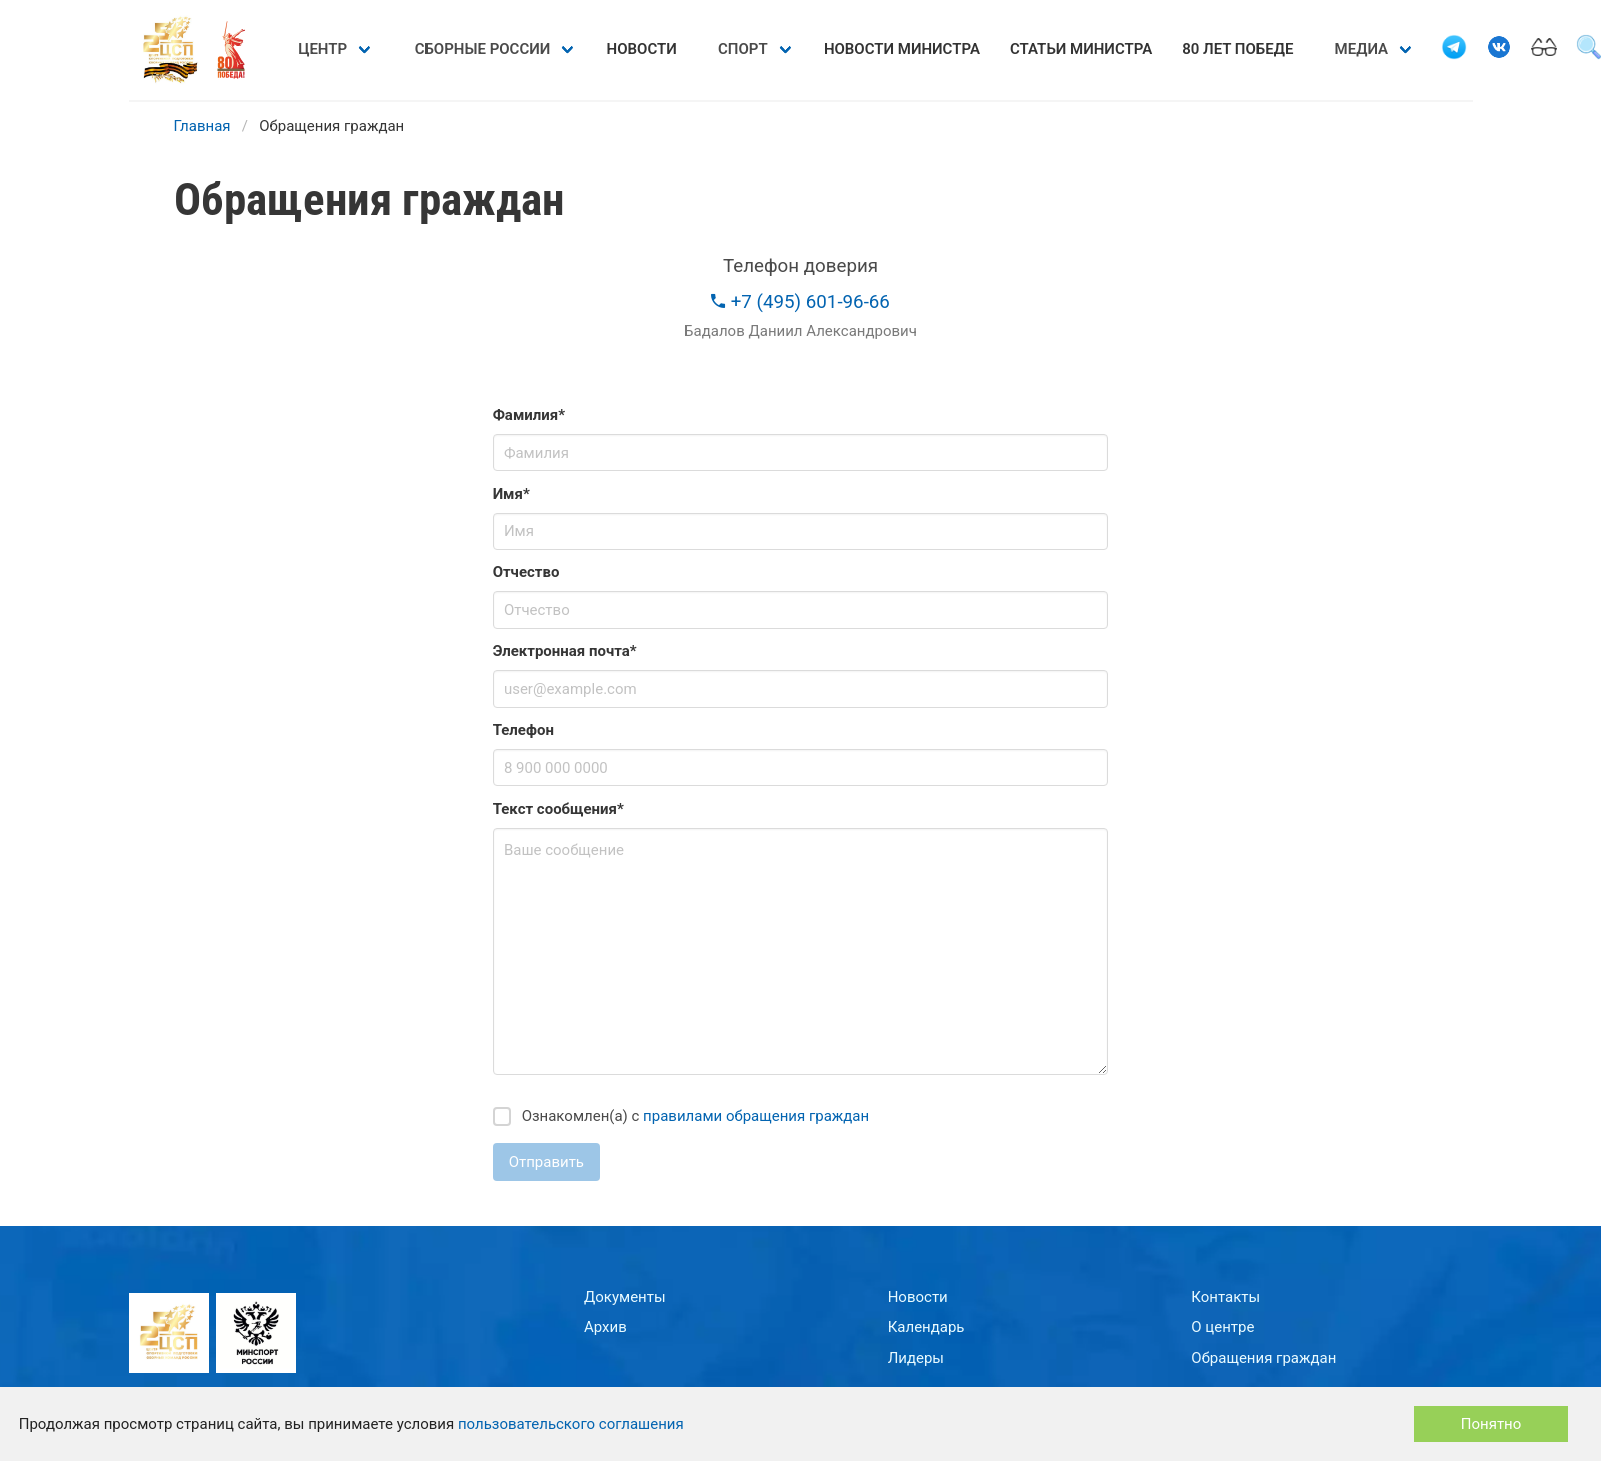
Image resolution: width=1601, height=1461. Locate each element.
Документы (625, 1297)
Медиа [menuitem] (1361, 49)
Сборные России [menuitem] (483, 49)
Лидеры (916, 1358)
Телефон (523, 730)
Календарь (926, 1327)
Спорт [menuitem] (743, 49)
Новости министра (902, 49)
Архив (605, 1327)
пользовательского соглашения (571, 1424)
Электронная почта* (565, 651)
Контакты (1225, 1297)
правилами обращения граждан (756, 1116)
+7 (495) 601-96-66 (800, 302)
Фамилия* (529, 415)
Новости (642, 49)
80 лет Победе (1237, 49)
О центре (1222, 1327)
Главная (202, 126)
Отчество (526, 572)
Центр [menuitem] (322, 49)
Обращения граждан (1263, 1358)
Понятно (1491, 1424)
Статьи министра (1081, 49)
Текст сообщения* (558, 809)
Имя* (511, 494)
